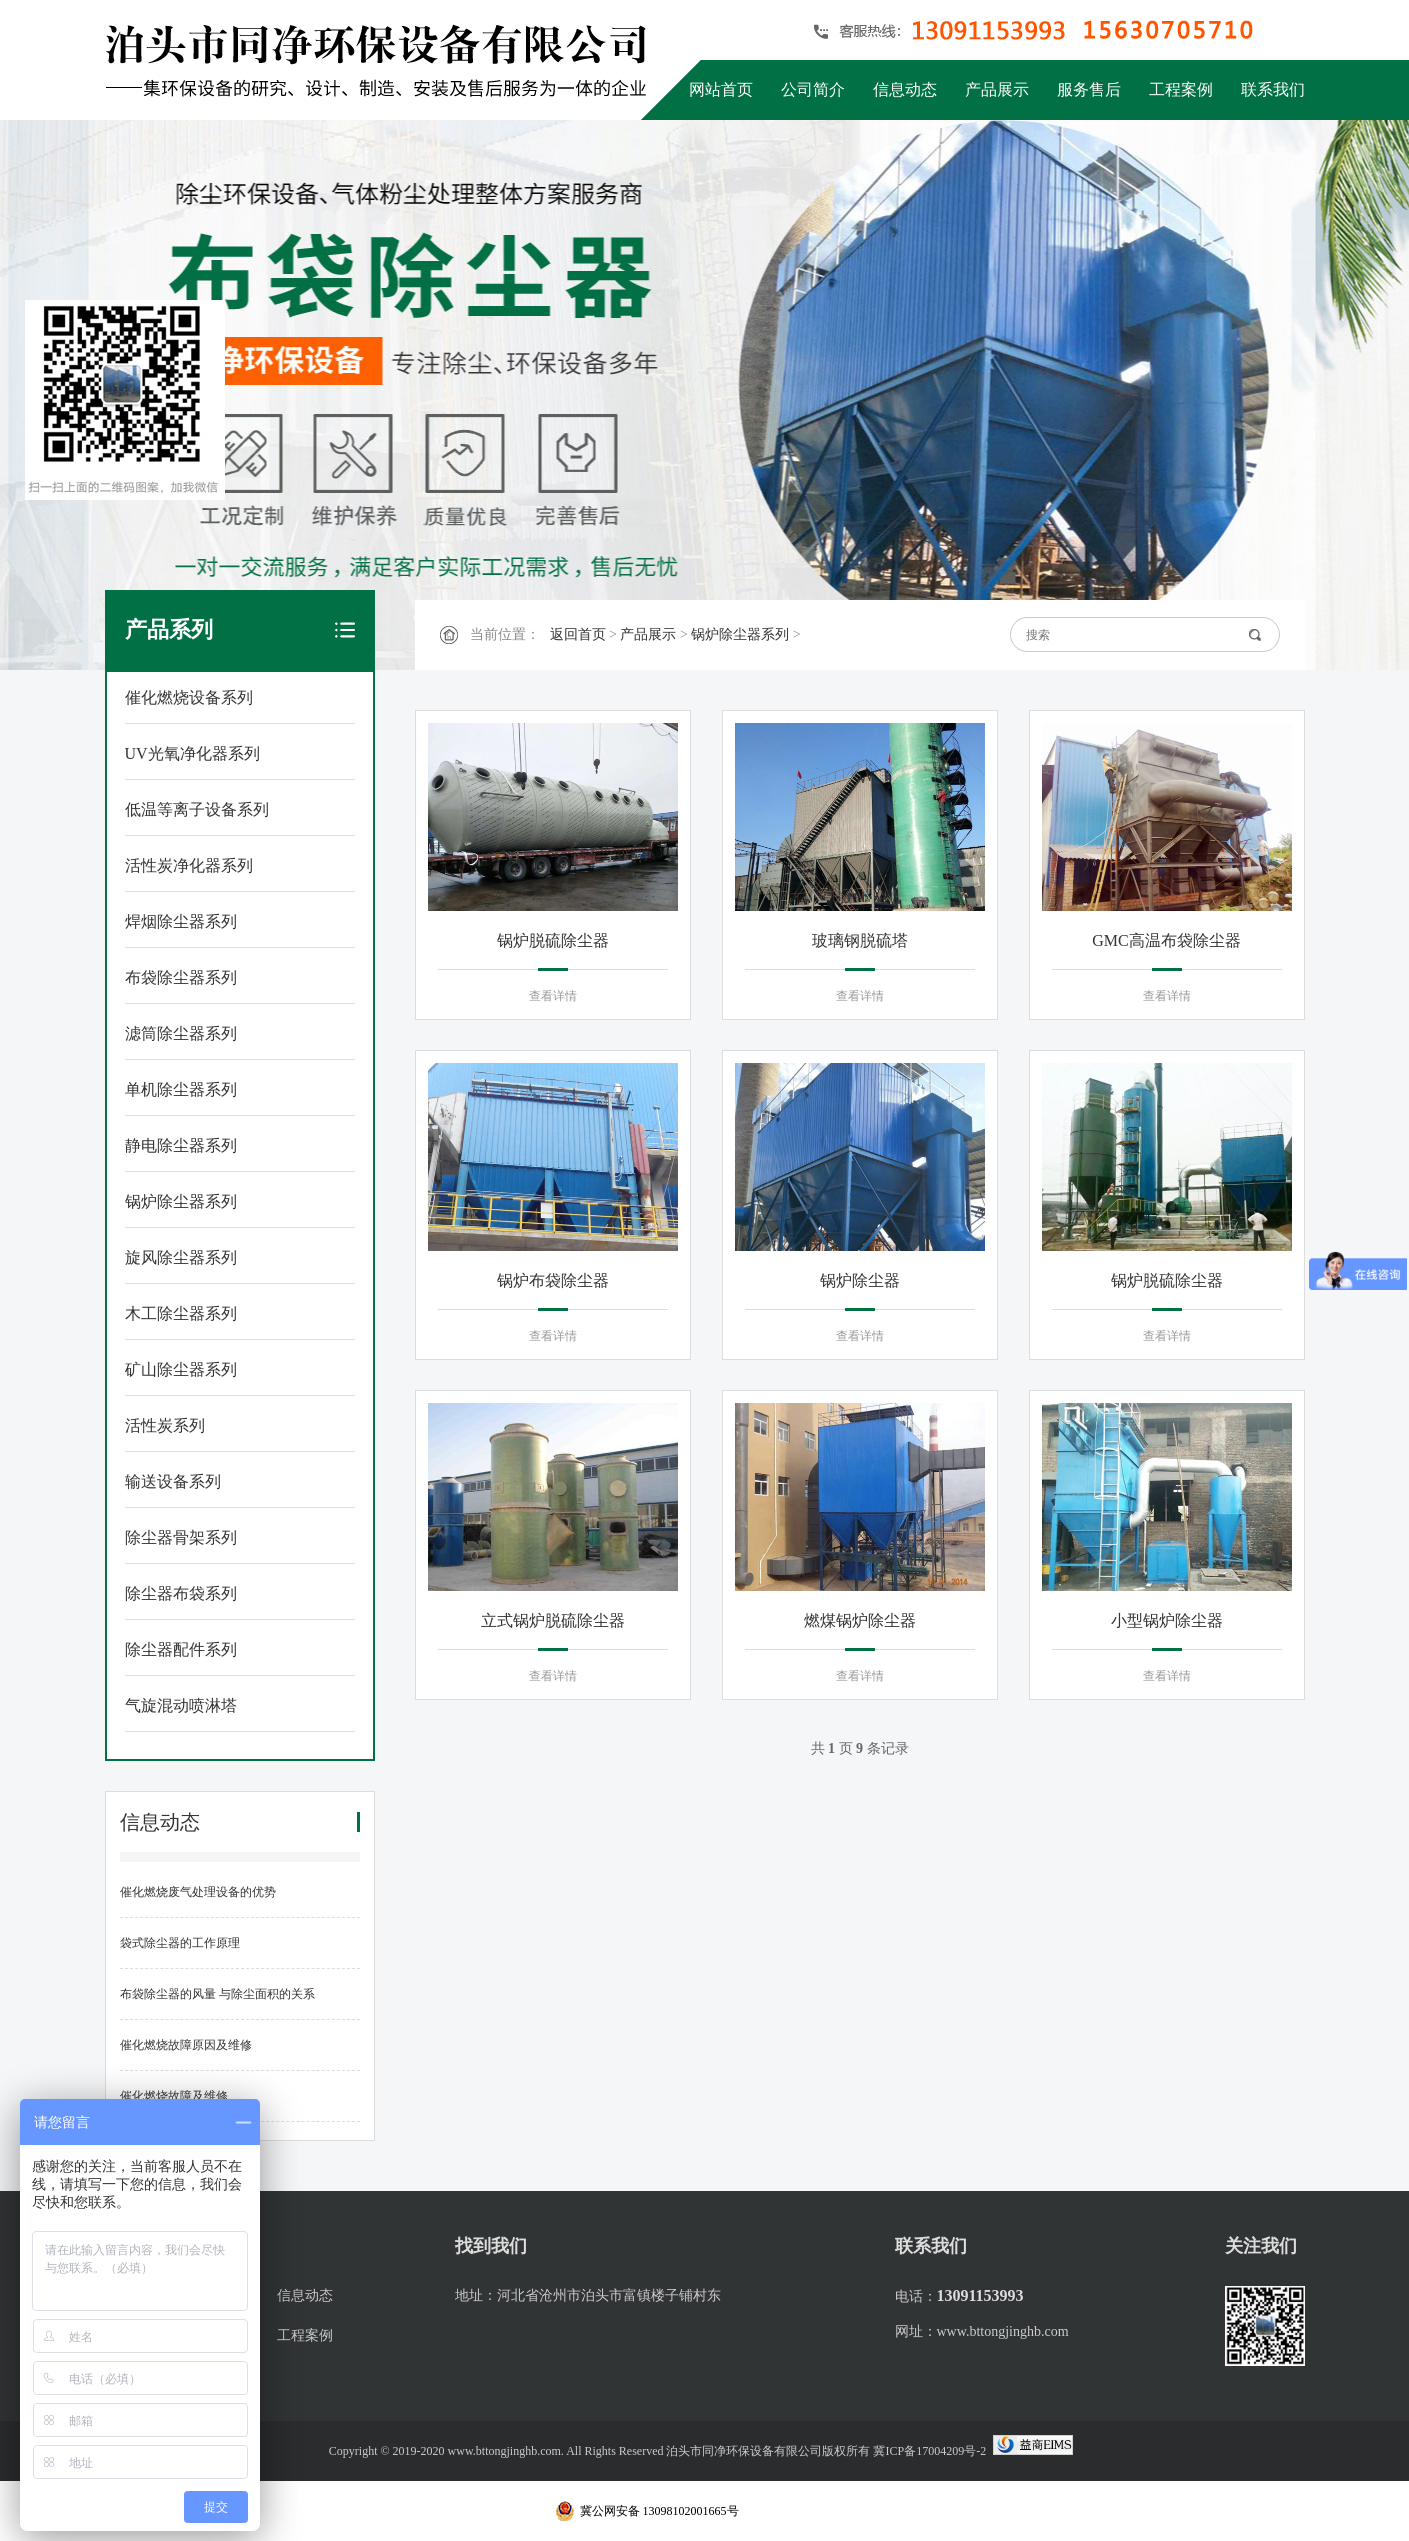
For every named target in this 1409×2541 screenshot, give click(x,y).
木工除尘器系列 (181, 1313)
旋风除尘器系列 (181, 1257)
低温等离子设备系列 (197, 809)
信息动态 (905, 89)
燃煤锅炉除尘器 (860, 1620)
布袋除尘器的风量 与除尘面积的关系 (217, 1994)
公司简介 (813, 89)
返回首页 (578, 634)
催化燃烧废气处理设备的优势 (198, 1892)
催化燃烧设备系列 (189, 697)
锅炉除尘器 (860, 1280)
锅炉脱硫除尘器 (553, 940)
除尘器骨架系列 (181, 1537)
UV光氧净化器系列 (192, 753)
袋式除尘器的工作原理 (180, 1943)
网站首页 (721, 89)
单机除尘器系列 (181, 1089)
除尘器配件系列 (181, 1649)
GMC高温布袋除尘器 (1166, 940)
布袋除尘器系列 (181, 977)
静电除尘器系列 (181, 1145)
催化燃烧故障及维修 (174, 2096)
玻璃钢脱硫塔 (860, 940)
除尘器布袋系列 (181, 1593)
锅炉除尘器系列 (181, 1201)
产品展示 (997, 89)
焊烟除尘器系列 (181, 921)
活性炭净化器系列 (189, 865)
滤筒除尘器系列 (181, 1033)
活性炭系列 (165, 1425)
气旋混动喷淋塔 (181, 1705)
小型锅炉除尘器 (1167, 1620)
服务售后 (1089, 89)
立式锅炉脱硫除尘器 (553, 1620)
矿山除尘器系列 (181, 1369)
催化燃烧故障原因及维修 (186, 2045)
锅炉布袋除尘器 (553, 1280)
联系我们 (1273, 89)
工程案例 (1181, 89)
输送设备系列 (173, 1481)
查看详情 (553, 996)
